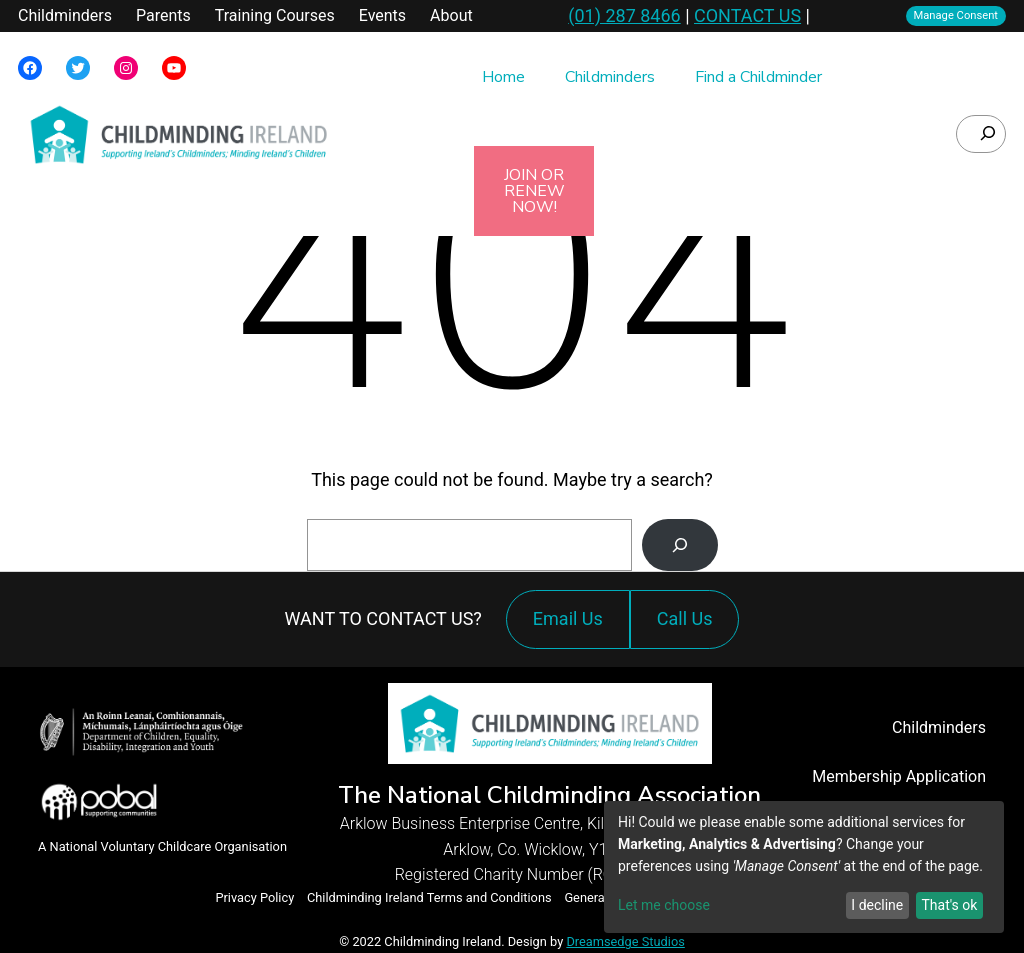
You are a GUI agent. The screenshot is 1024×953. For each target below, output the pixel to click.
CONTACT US (747, 15)
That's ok (949, 905)
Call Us (690, 628)
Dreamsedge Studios (625, 941)
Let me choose (664, 905)
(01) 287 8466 (624, 15)
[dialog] (804, 867)
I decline (877, 905)
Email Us (568, 618)
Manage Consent (956, 15)
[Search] (680, 545)
